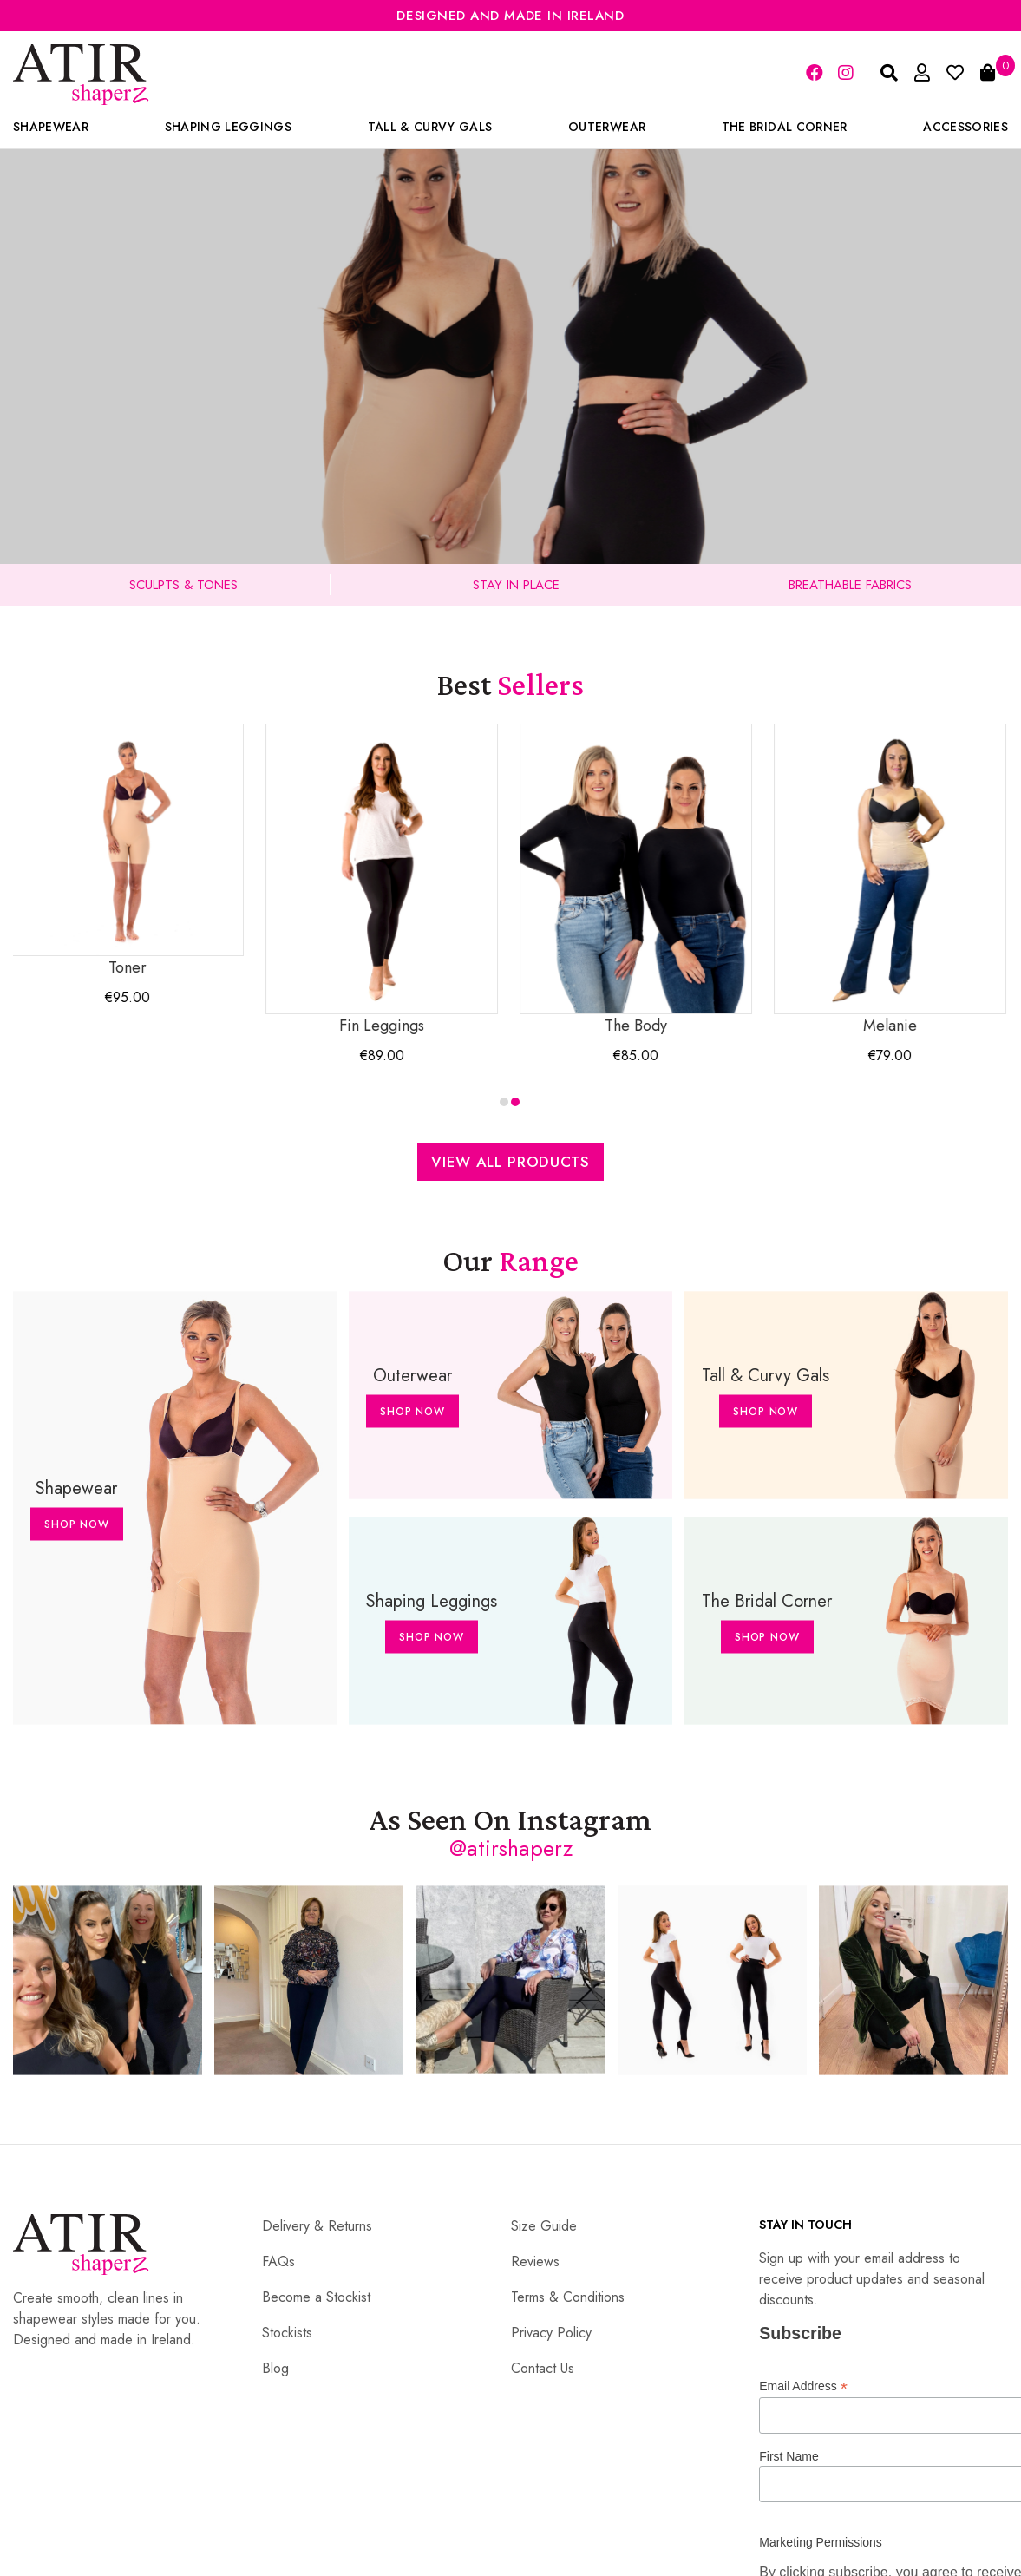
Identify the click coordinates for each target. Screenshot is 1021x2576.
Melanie (892, 880)
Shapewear (50, 126)
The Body (637, 880)
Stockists (287, 2333)
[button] (504, 1102)
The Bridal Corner (785, 126)
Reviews (535, 2261)
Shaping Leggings (228, 126)
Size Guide (544, 2226)
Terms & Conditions (568, 2297)
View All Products (510, 1161)
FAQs (278, 2261)
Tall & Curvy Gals (430, 126)
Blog (275, 2368)
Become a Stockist (316, 2297)
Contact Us (542, 2368)
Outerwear (606, 126)
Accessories (965, 126)
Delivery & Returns (317, 2226)
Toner (129, 851)
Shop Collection (510, 435)
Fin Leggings (383, 880)
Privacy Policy (551, 2333)
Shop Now (76, 1523)
